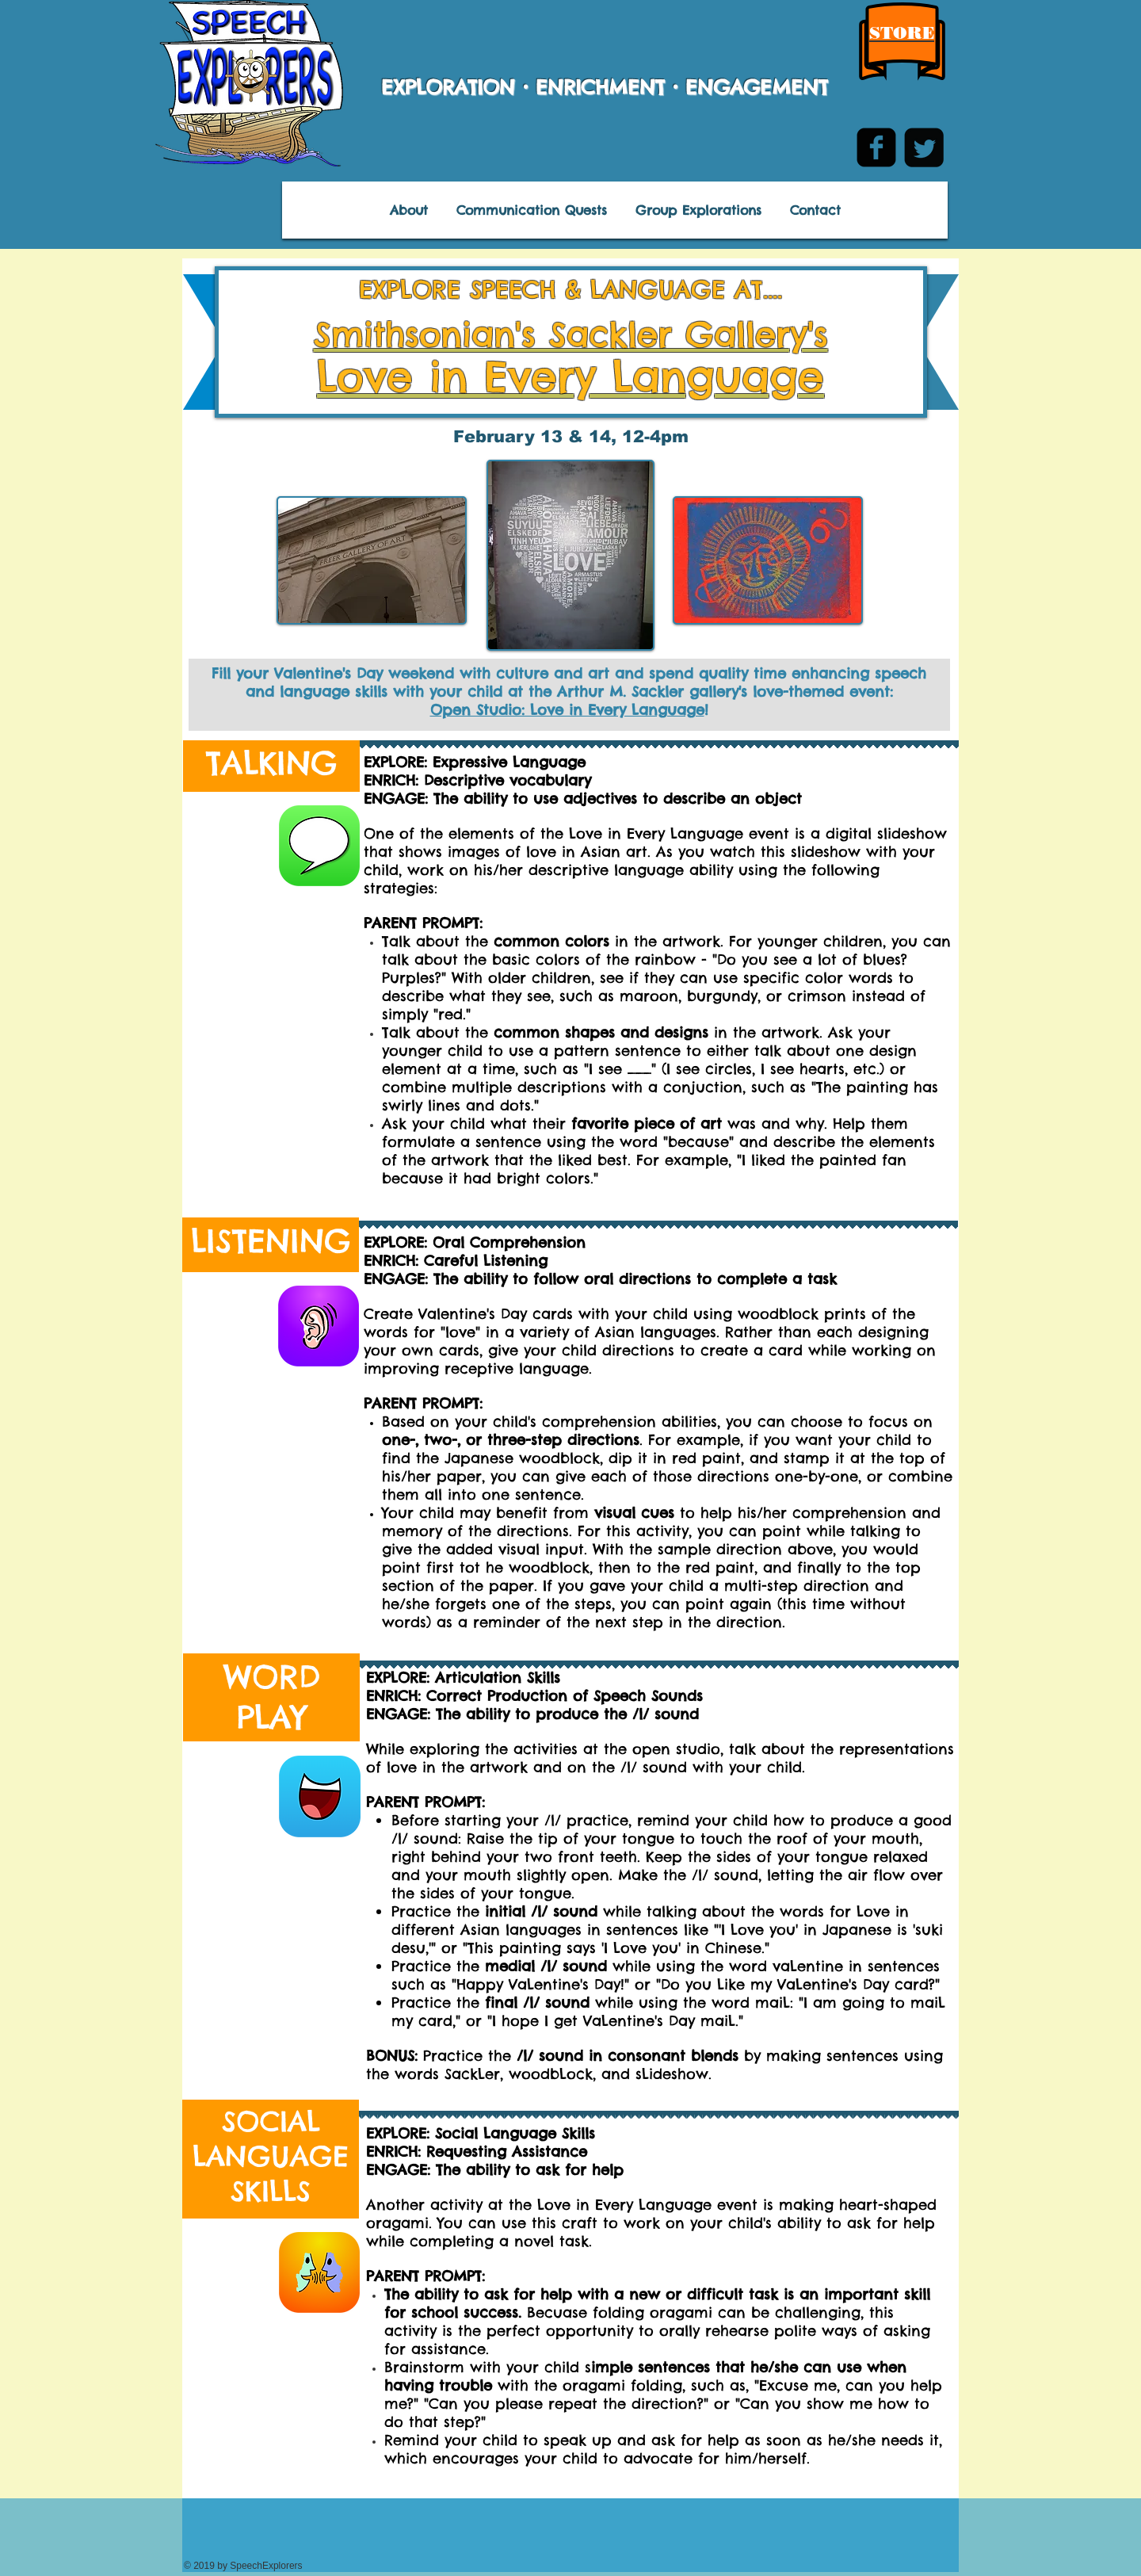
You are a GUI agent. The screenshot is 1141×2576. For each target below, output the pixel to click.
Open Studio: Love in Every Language (567, 710)
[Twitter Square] (924, 147)
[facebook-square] (876, 147)
